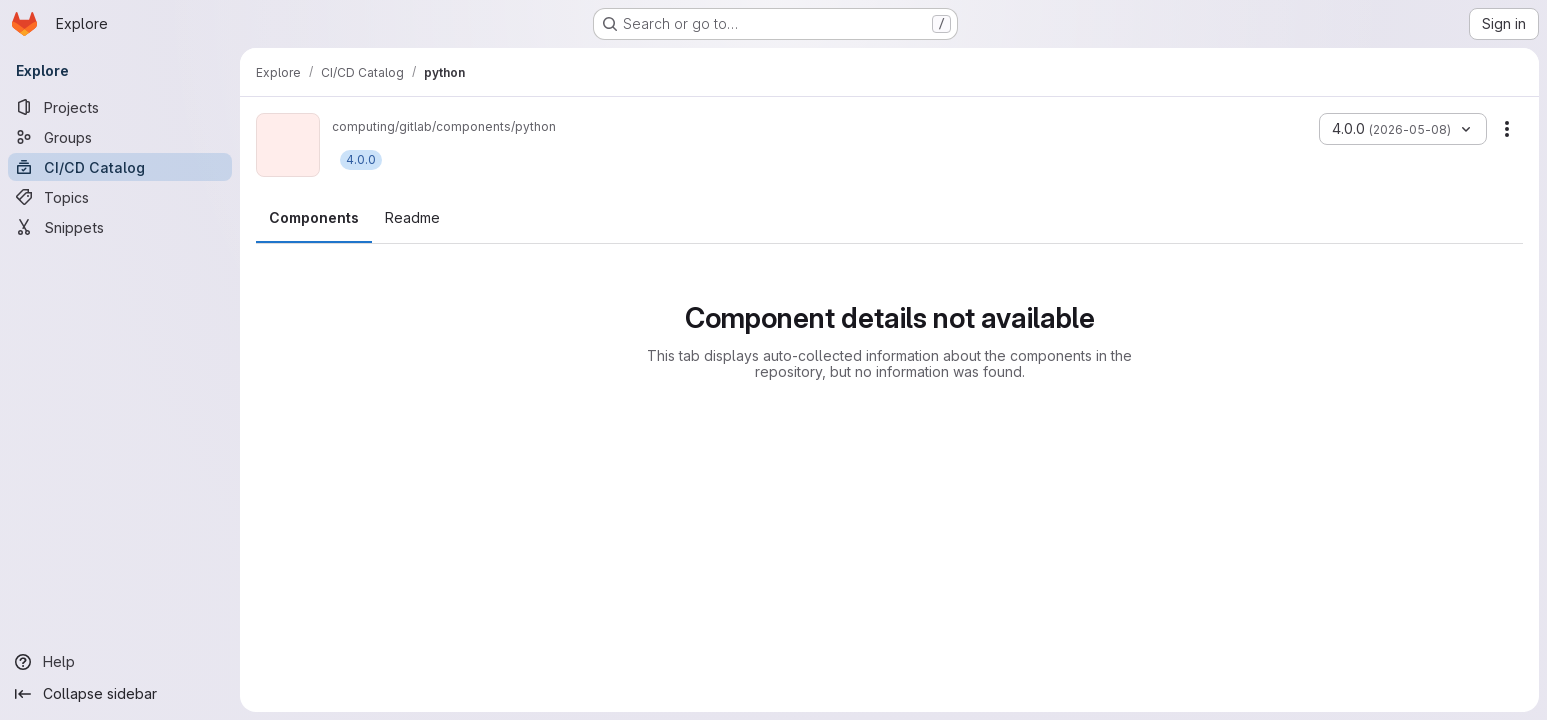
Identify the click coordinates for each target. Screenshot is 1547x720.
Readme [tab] (412, 217)
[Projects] (120, 107)
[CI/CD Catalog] (120, 167)
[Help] (120, 662)
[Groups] (120, 137)
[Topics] (120, 197)
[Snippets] (120, 227)
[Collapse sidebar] (120, 694)
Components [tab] (314, 217)
